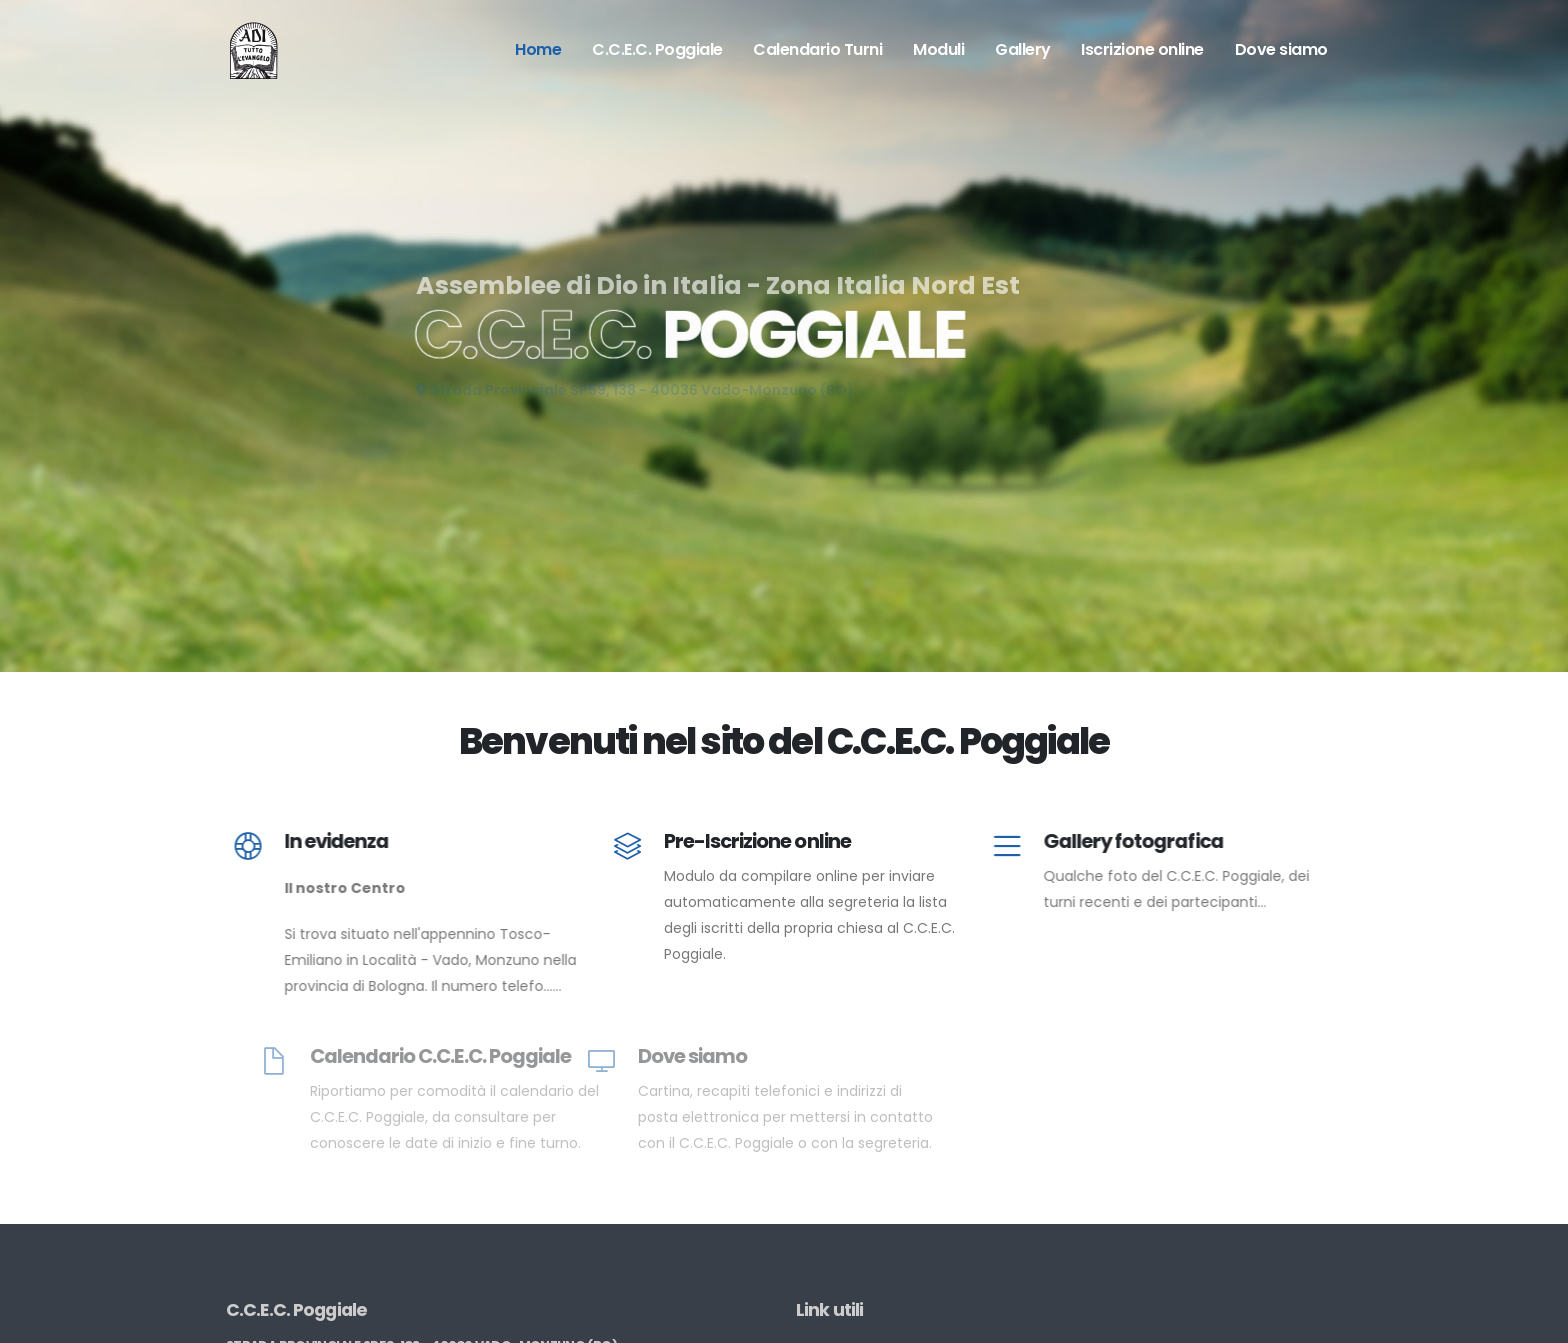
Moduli (938, 49)
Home (538, 49)
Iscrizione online (1142, 49)
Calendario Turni (817, 49)
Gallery (1023, 49)
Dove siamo (1281, 49)
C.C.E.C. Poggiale (657, 49)
